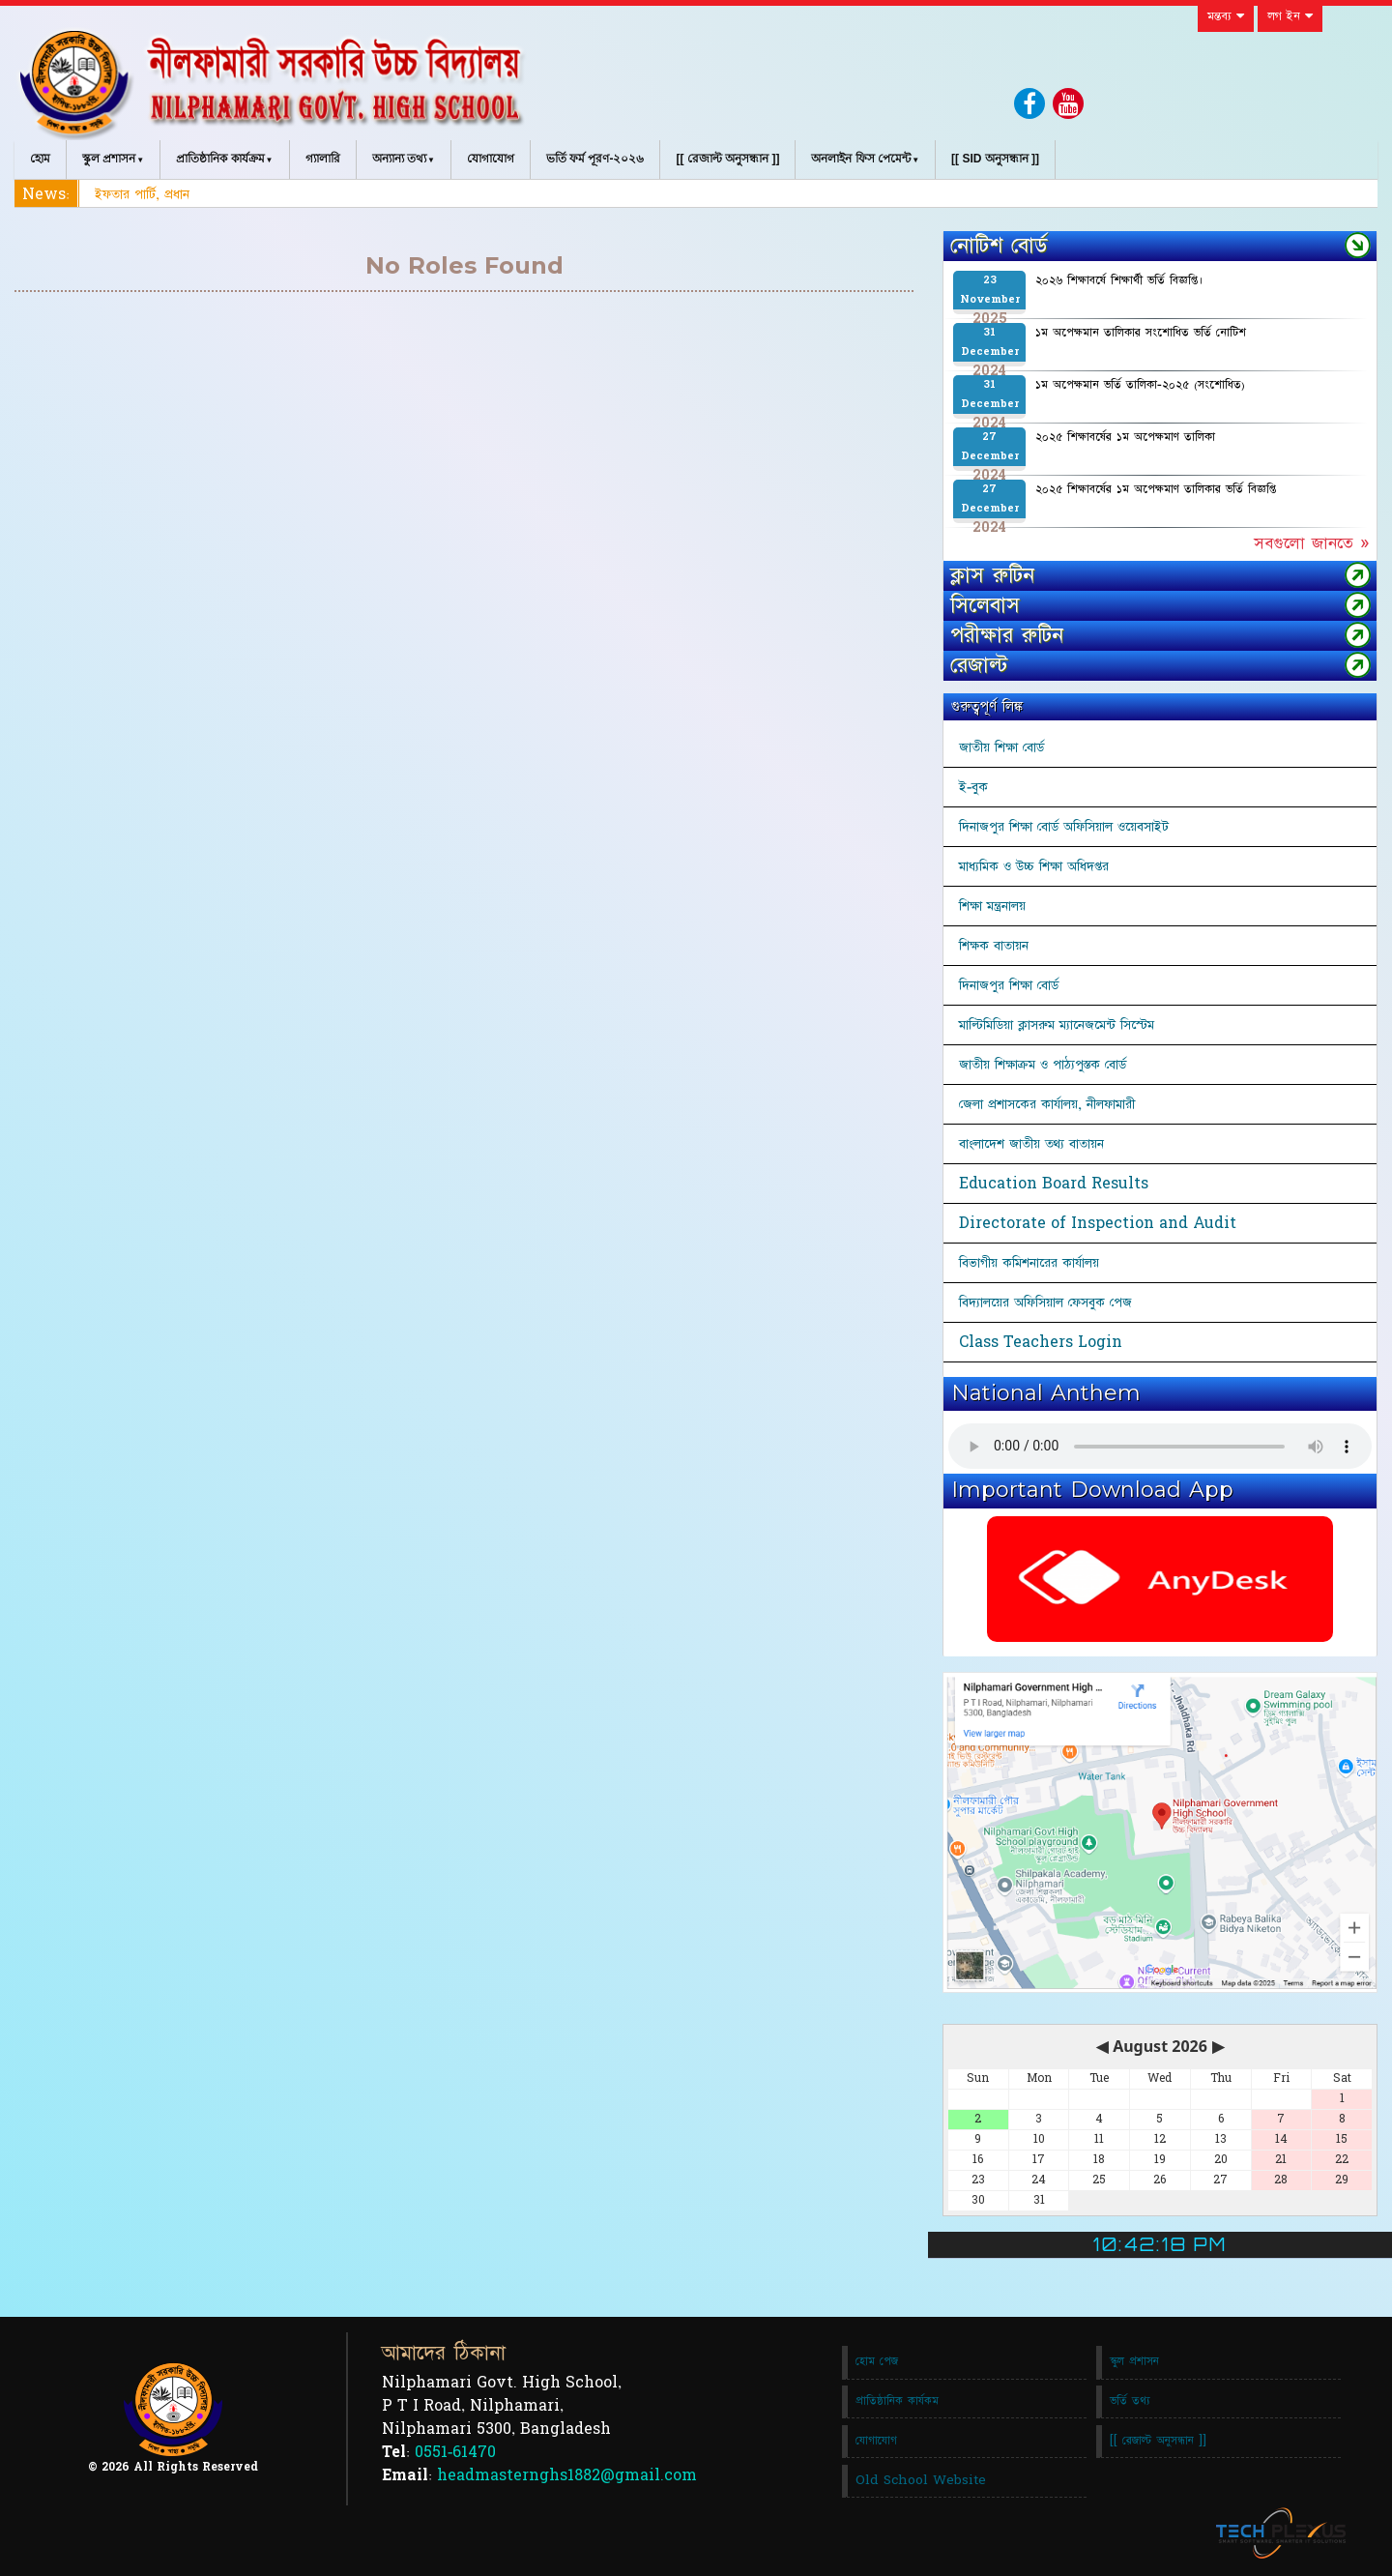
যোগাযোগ (490, 158)
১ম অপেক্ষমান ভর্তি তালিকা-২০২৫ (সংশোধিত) (1140, 385)
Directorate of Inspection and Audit (1097, 1223)
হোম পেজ (877, 2361)
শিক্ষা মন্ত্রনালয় (992, 906)
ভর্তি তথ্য (1130, 2401)
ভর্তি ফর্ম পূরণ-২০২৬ (595, 158)
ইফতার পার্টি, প (134, 194)
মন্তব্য (1225, 16)
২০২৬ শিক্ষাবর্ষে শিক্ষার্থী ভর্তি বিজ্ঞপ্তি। (1119, 280)
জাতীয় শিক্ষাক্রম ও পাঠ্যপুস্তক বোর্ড (1042, 1064)
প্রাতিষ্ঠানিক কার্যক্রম (220, 158)
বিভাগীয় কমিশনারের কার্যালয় (1029, 1263)
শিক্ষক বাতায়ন (994, 945)
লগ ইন (1290, 16)
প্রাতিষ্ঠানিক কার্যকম (897, 2401)
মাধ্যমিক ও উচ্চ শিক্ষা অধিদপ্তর (1034, 866)
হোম (40, 158)
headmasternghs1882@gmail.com (567, 2475)
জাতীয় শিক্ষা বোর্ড (1001, 747)
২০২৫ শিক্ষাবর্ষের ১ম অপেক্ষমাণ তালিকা (1125, 437)
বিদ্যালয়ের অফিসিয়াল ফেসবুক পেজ (1045, 1302)
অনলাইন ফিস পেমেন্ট (861, 158)
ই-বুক (973, 787)
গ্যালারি (322, 158)
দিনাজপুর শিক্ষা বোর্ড (1008, 985)
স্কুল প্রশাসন (108, 158)
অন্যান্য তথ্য (399, 158)
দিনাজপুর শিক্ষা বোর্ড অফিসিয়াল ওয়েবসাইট (1064, 826)
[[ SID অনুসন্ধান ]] (995, 158)
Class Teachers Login (1040, 1342)
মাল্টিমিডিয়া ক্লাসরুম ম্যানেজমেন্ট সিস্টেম (1056, 1025)
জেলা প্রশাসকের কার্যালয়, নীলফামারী (1047, 1104)
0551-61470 (455, 2452)
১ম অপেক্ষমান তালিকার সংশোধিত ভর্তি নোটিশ (1140, 332)
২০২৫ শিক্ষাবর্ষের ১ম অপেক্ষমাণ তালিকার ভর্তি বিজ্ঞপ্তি (1155, 489)
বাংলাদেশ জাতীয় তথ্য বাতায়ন (1031, 1144)
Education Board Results (1053, 1183)
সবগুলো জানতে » (1311, 543)
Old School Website (921, 2480)
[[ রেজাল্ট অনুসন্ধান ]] (727, 158)
